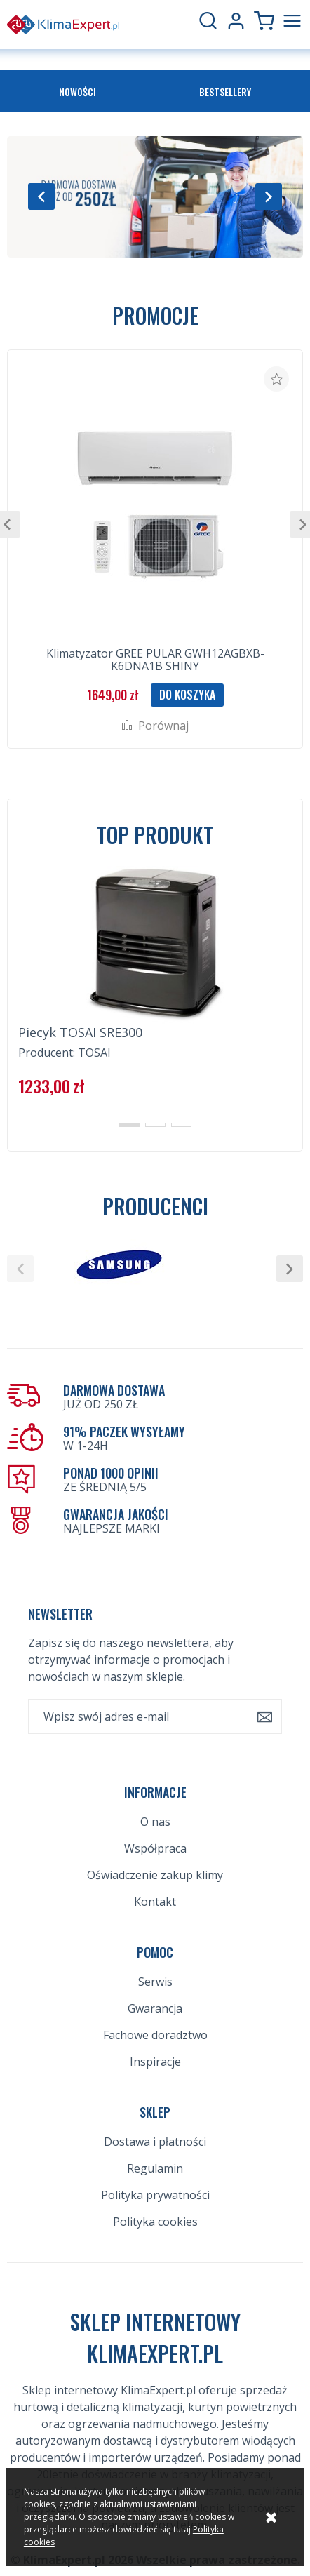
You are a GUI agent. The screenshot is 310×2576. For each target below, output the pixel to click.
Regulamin (155, 2168)
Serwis (155, 1981)
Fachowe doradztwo (155, 2035)
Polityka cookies (155, 2221)
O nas (155, 1821)
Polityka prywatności (155, 2195)
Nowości (77, 91)
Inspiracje (155, 2061)
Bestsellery (225, 91)
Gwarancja (155, 2008)
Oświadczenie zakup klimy (155, 1875)
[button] (41, 196)
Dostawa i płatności (155, 2141)
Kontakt (155, 1901)
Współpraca (155, 1848)
